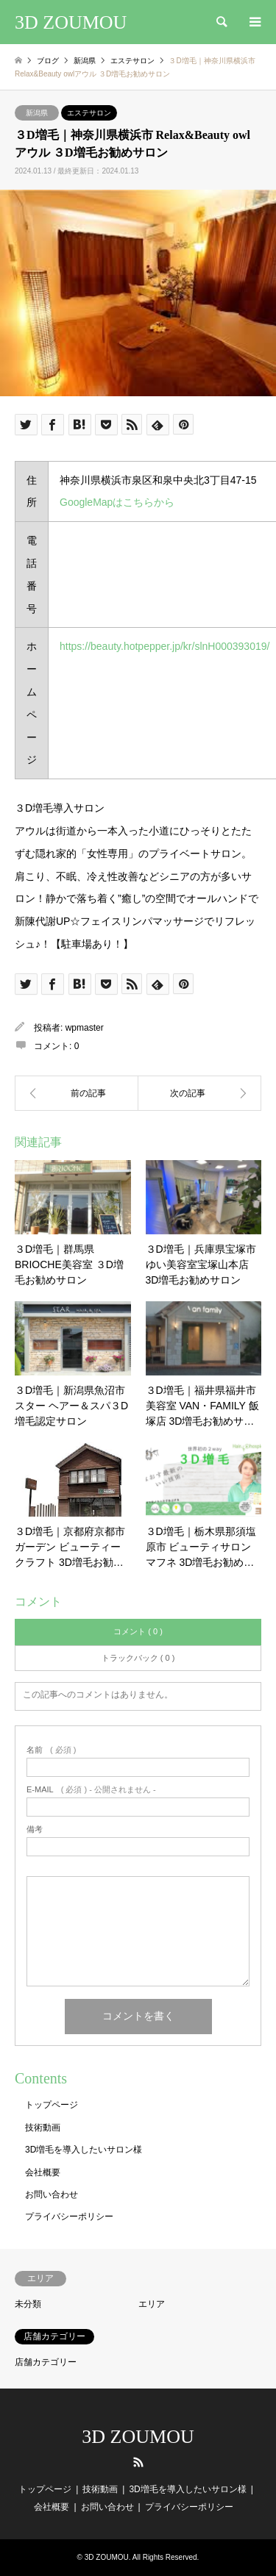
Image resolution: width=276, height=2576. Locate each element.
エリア (151, 2304)
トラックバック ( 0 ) (138, 1657)
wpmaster (85, 1028)
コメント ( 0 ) (138, 1631)
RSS (138, 2462)
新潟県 (37, 113)
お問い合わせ (51, 2194)
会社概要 (42, 2172)
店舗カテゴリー (46, 2362)
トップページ (51, 2105)
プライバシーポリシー (69, 2216)
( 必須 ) (51, 1750)
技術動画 (42, 2127)
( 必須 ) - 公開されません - (91, 1790)
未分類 (28, 2304)
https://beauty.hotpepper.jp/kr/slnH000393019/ (164, 646)
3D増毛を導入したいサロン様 (83, 2149)
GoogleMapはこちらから (117, 502)
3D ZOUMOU (138, 2436)
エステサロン (89, 113)
